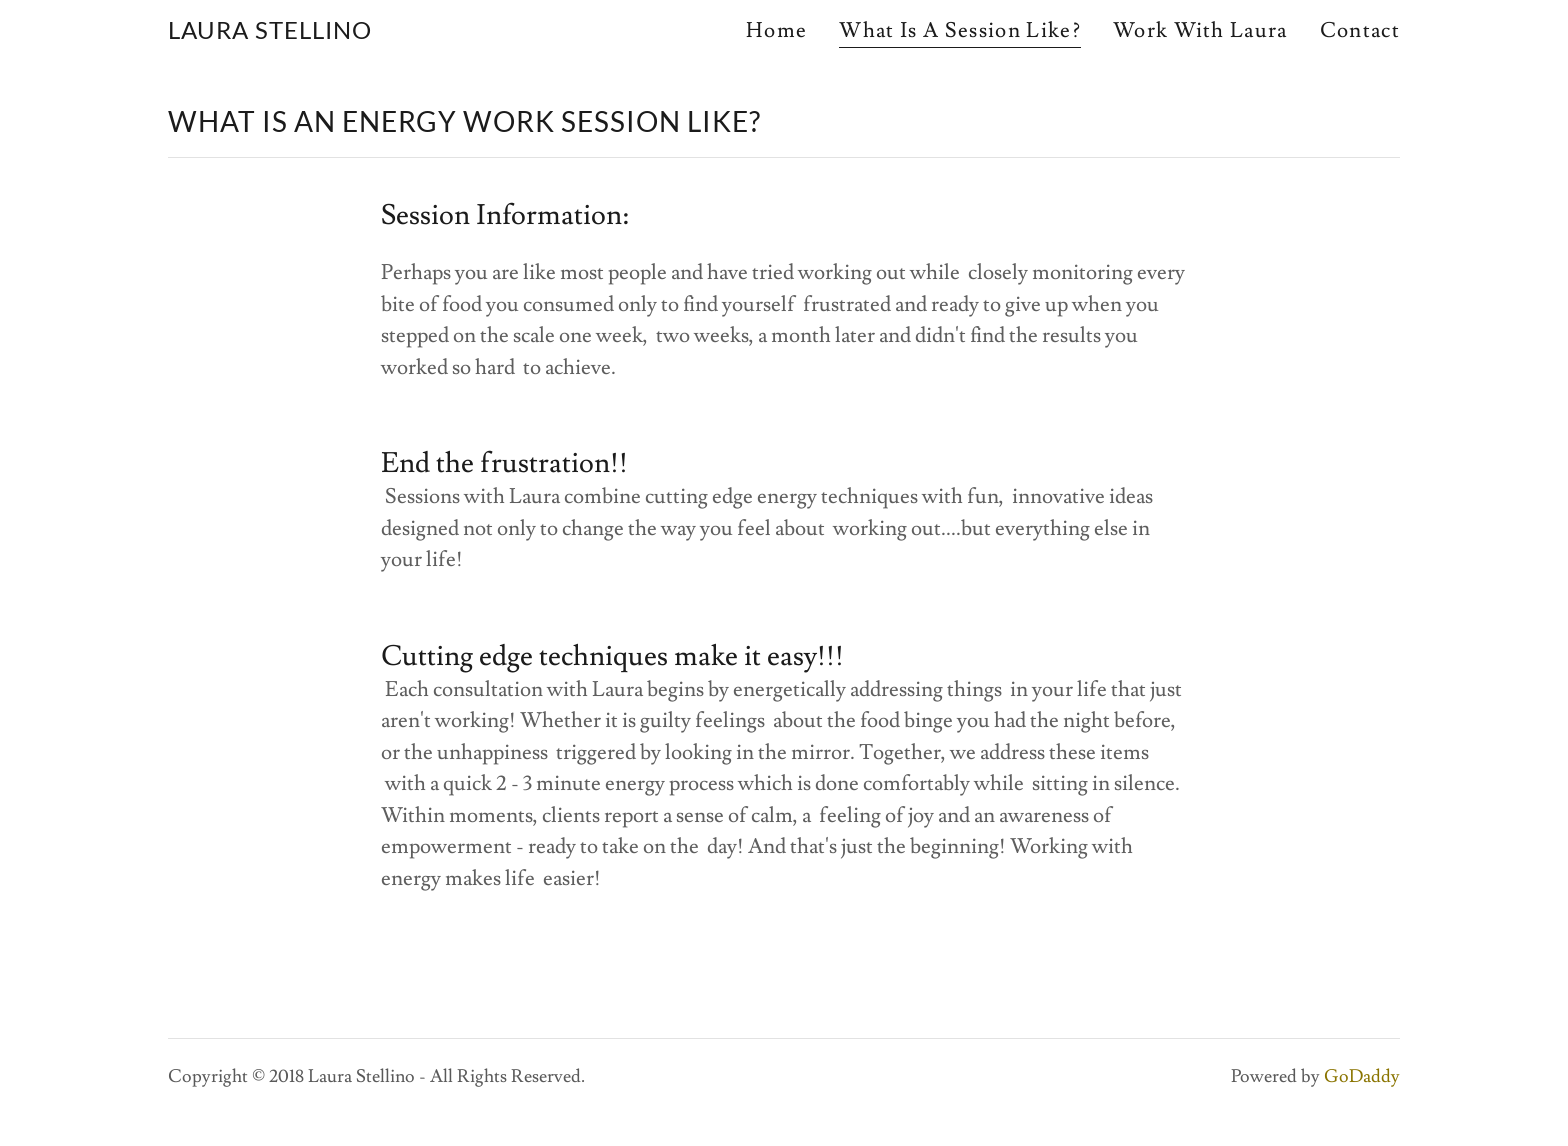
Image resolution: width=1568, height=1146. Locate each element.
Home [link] (776, 30)
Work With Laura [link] (1200, 30)
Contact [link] (1360, 30)
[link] (270, 32)
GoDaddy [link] (1362, 1076)
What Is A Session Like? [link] (959, 31)
